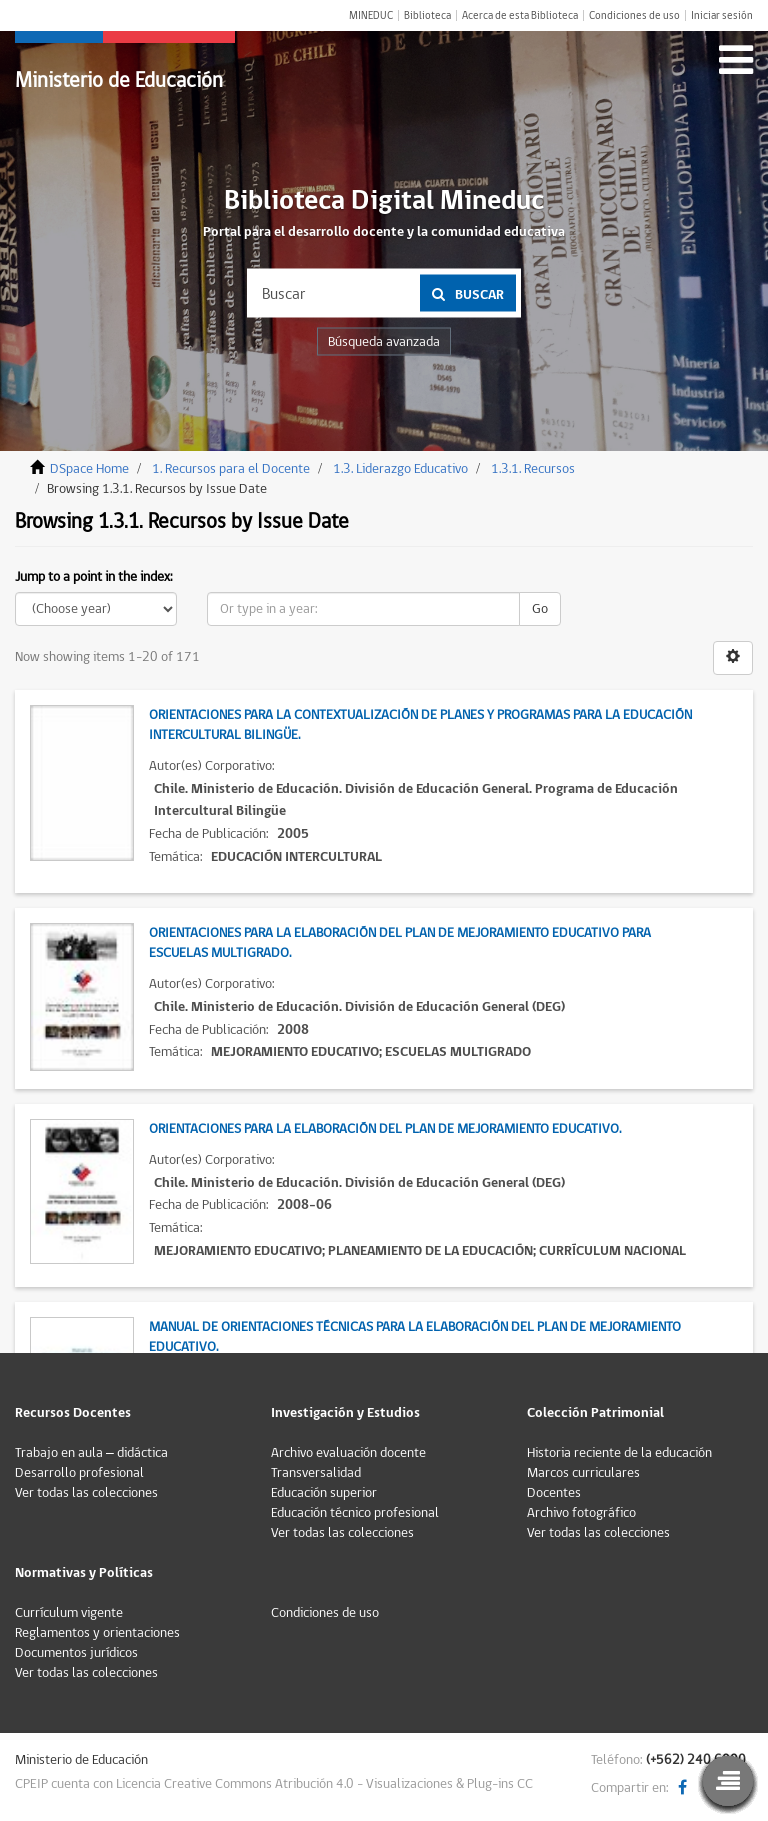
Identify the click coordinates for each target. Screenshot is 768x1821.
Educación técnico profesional (355, 1513)
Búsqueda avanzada (384, 342)
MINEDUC (371, 15)
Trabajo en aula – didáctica (91, 1453)
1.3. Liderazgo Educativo (400, 469)
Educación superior (324, 1493)
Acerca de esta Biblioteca (520, 15)
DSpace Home (89, 469)
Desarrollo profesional (79, 1473)
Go (540, 609)
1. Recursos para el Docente (231, 469)
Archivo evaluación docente (348, 1453)
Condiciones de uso (634, 15)
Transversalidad (316, 1473)
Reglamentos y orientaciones (97, 1633)
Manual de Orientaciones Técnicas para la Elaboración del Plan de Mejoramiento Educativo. (415, 1337)
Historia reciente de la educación (619, 1453)
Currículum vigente (69, 1613)
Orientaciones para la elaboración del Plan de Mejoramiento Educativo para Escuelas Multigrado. (400, 943)
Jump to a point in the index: (94, 577)
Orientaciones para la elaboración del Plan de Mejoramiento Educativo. (385, 1129)
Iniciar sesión (722, 15)
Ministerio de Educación (119, 80)
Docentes (554, 1493)
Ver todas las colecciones (86, 1493)
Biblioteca (427, 15)
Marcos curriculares (583, 1473)
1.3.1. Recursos (533, 469)
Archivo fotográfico (581, 1513)
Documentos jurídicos (76, 1653)
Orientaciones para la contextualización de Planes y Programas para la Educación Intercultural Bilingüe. (420, 725)
